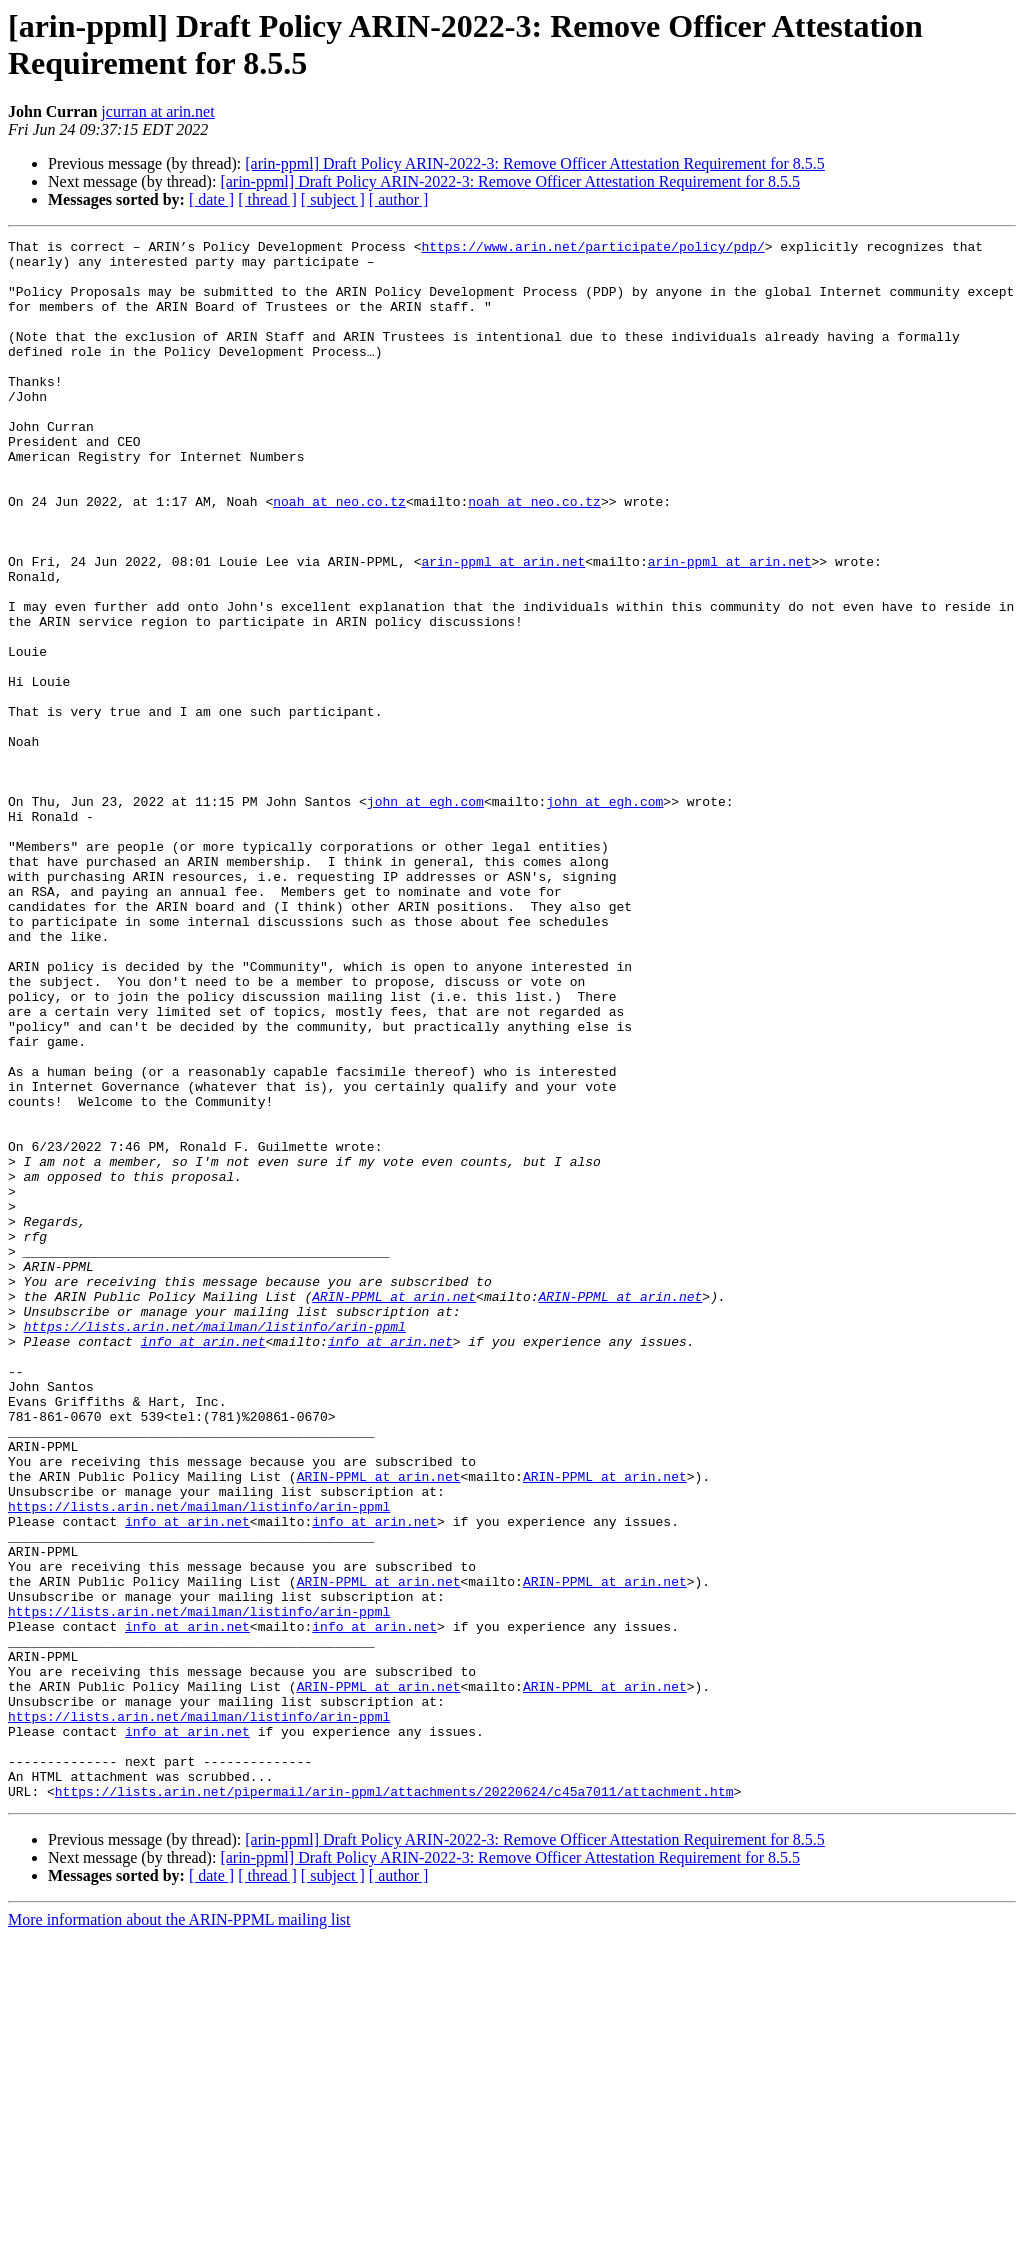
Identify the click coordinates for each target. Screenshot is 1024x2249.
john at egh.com (425, 915)
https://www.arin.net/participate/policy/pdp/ (592, 249)
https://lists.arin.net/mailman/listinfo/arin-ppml (215, 1545)
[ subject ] (333, 199)
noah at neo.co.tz (339, 555)
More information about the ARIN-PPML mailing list (179, 2231)
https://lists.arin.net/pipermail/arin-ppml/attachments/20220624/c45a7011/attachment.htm (394, 2103)
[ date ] (211, 199)
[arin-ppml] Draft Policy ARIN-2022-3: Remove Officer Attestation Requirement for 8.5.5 (535, 163)
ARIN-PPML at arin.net (394, 1509)
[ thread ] (267, 199)
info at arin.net (203, 1563)
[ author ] (399, 199)
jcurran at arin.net (157, 111)
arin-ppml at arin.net (503, 627)
